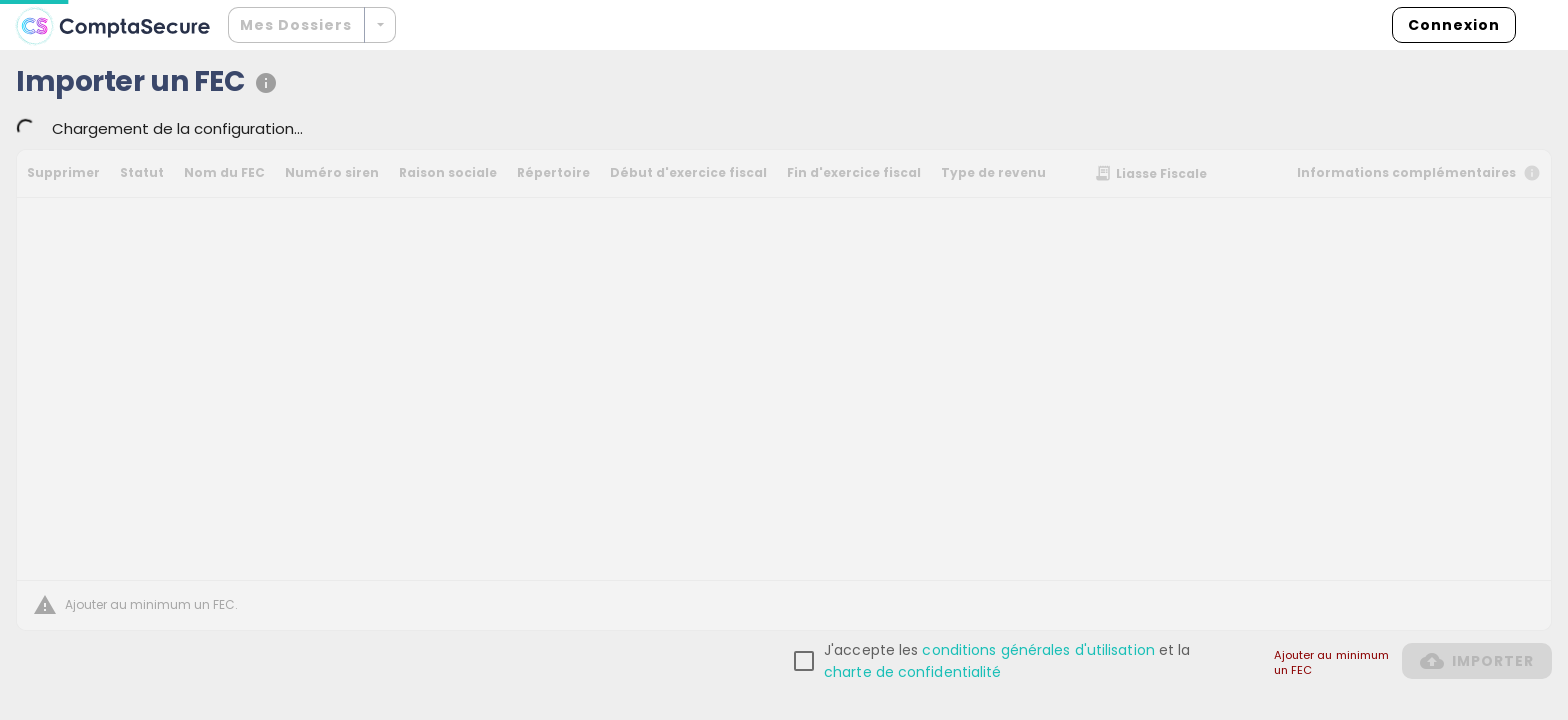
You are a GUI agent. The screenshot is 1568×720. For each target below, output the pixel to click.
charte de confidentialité (913, 672)
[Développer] (380, 25)
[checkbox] (1009, 661)
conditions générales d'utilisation (1038, 650)
